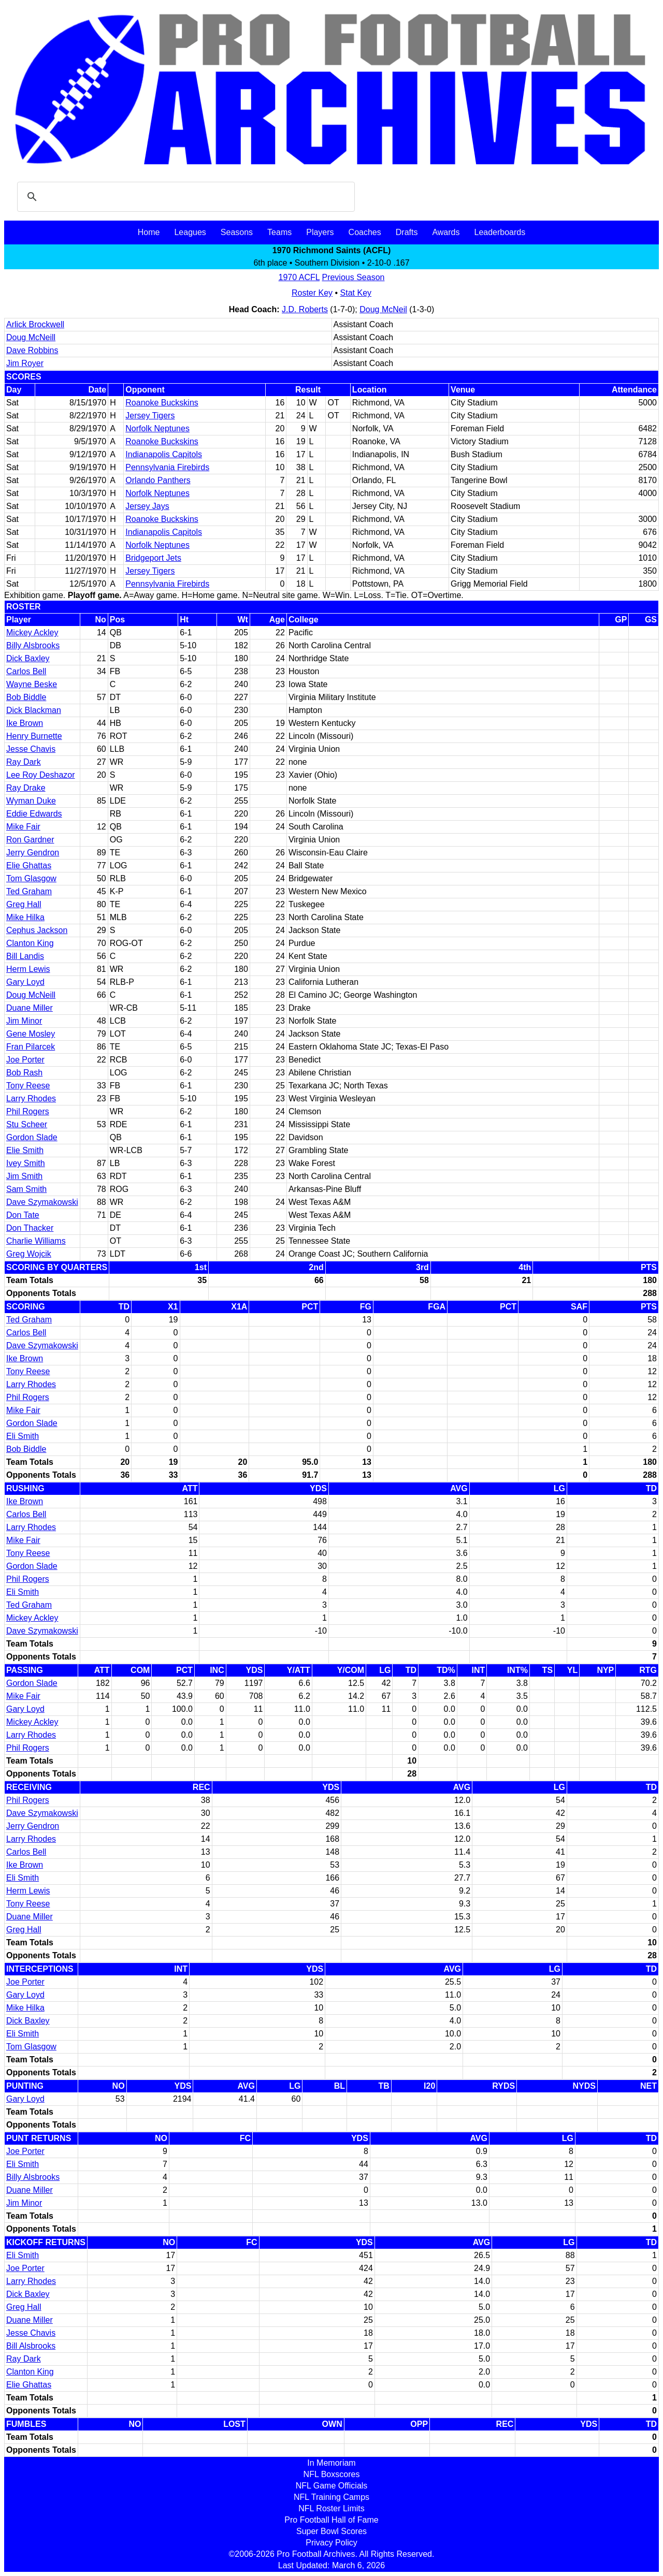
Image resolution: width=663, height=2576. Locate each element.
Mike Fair (23, 826)
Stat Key (355, 292)
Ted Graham (29, 891)
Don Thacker (29, 1228)
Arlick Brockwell (35, 324)
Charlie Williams (36, 1240)
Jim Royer (25, 363)
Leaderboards (499, 232)
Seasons (237, 232)
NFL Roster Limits (331, 2508)
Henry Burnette (34, 736)
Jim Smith (24, 1176)
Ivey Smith (25, 1163)
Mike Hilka (25, 917)
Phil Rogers (27, 1111)
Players (320, 232)
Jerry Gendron (32, 852)
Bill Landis (25, 956)
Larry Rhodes (31, 1098)
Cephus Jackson (36, 930)
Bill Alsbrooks (30, 2345)
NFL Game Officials (332, 2485)
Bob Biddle (26, 697)
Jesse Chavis (30, 749)
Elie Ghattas (28, 865)
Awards (445, 232)
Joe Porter (25, 1059)
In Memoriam (331, 2462)
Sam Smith (26, 1189)
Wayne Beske (31, 684)
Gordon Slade (31, 1137)
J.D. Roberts (305, 309)
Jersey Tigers (150, 415)
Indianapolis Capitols (163, 454)
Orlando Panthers (157, 480)
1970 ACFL (299, 277)
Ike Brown (24, 723)
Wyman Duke (31, 800)
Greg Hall (23, 904)
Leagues (190, 232)
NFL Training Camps (331, 2497)
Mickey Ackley (32, 632)
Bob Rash (24, 1072)
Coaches (365, 232)
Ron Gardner (30, 839)
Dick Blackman (33, 710)
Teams (279, 232)
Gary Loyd (25, 982)
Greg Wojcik (28, 1253)
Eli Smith (22, 1436)
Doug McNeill (30, 337)
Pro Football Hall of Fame (331, 2519)
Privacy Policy (331, 2542)
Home (149, 232)
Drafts (407, 232)
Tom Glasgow (31, 878)
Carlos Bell (26, 671)
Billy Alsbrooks (33, 645)
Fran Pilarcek (30, 1046)
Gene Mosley (30, 1033)
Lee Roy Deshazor (40, 774)
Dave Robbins (32, 350)
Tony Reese (28, 1085)
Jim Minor (24, 1020)
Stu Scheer (26, 1124)
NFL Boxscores (332, 2474)
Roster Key (312, 292)
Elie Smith (25, 1150)
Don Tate (22, 1215)
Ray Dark (23, 762)
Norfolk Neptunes (157, 428)
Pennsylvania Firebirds (167, 467)
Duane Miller (29, 1007)
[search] (184, 197)
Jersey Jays (147, 506)
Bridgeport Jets (153, 558)
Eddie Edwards (34, 813)
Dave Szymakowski (42, 1202)
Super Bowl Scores (331, 2531)
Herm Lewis (28, 969)
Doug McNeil (383, 309)
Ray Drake (26, 787)
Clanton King (30, 943)
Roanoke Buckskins (161, 402)
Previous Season (353, 277)
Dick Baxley (28, 658)
